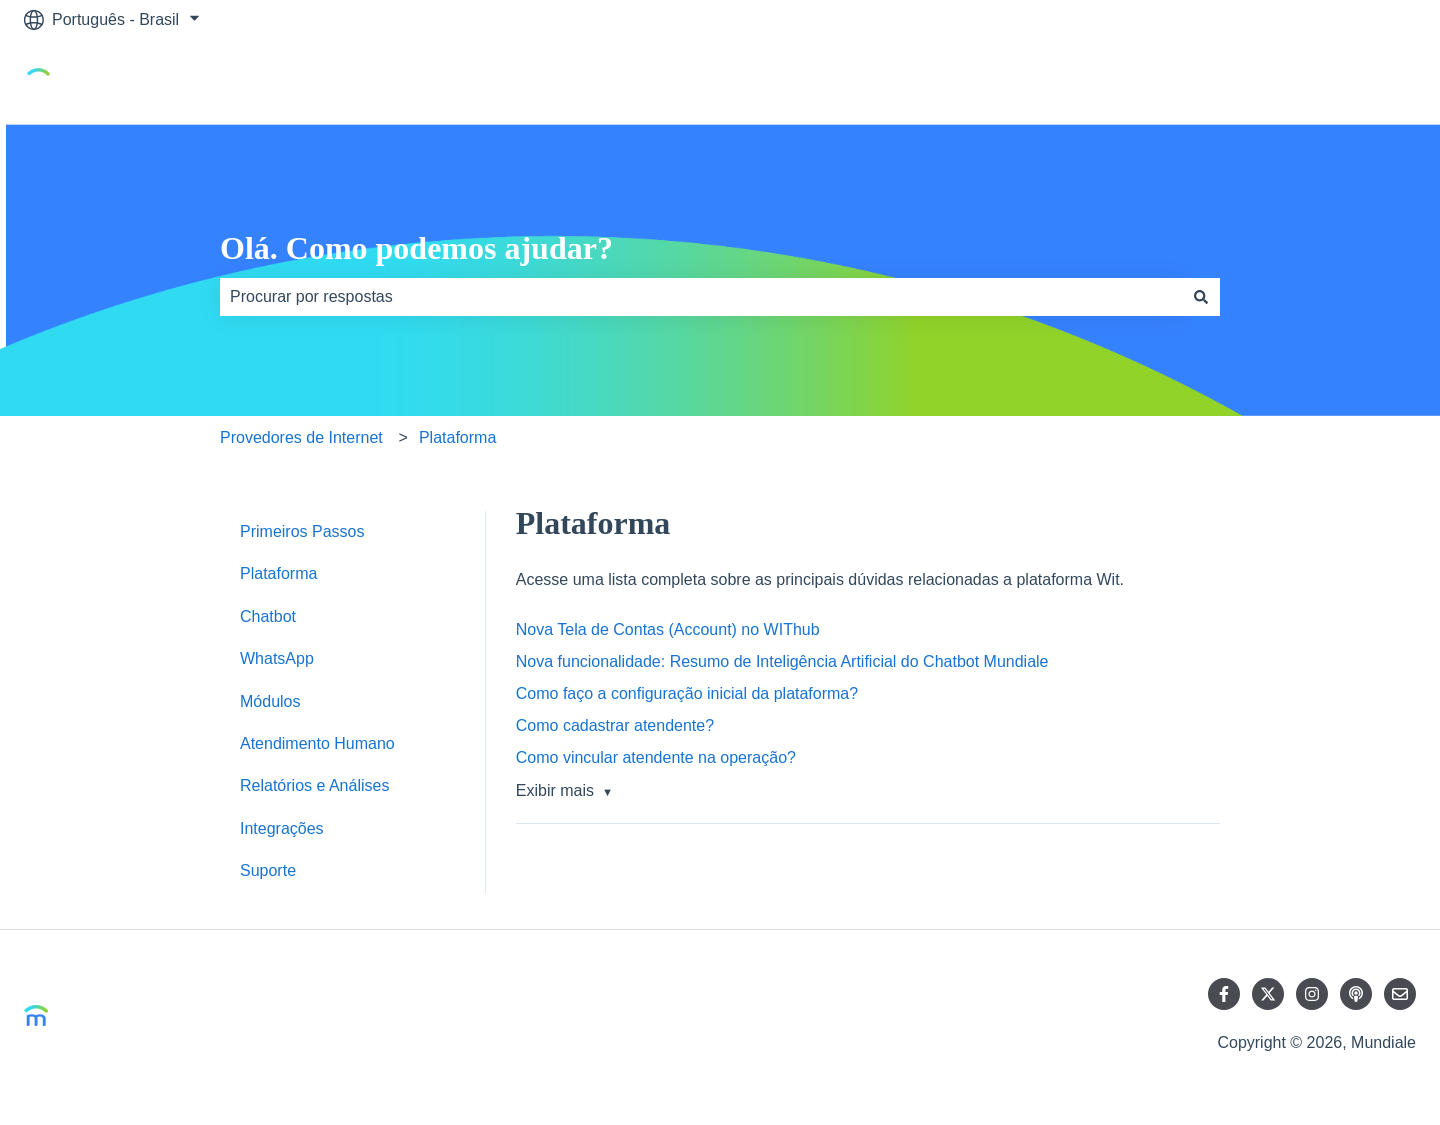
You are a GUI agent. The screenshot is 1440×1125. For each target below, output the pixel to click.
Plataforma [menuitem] (278, 573)
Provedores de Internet (301, 437)
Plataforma (457, 437)
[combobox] (701, 297)
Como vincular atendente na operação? (656, 757)
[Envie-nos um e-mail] (1400, 994)
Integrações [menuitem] (282, 828)
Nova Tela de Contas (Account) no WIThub (668, 629)
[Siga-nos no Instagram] (1312, 994)
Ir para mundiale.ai (1329, 81)
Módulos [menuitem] (270, 701)
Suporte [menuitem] (268, 870)
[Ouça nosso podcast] (1356, 994)
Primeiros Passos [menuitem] (302, 531)
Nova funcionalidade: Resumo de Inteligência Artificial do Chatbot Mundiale (782, 661)
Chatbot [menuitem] (268, 616)
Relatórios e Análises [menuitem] (314, 785)
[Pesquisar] (1201, 297)
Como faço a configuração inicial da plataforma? (687, 693)
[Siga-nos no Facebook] (1224, 994)
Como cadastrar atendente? (615, 725)
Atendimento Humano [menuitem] (317, 743)
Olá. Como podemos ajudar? (416, 248)
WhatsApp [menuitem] (277, 658)
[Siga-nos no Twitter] (1268, 994)
